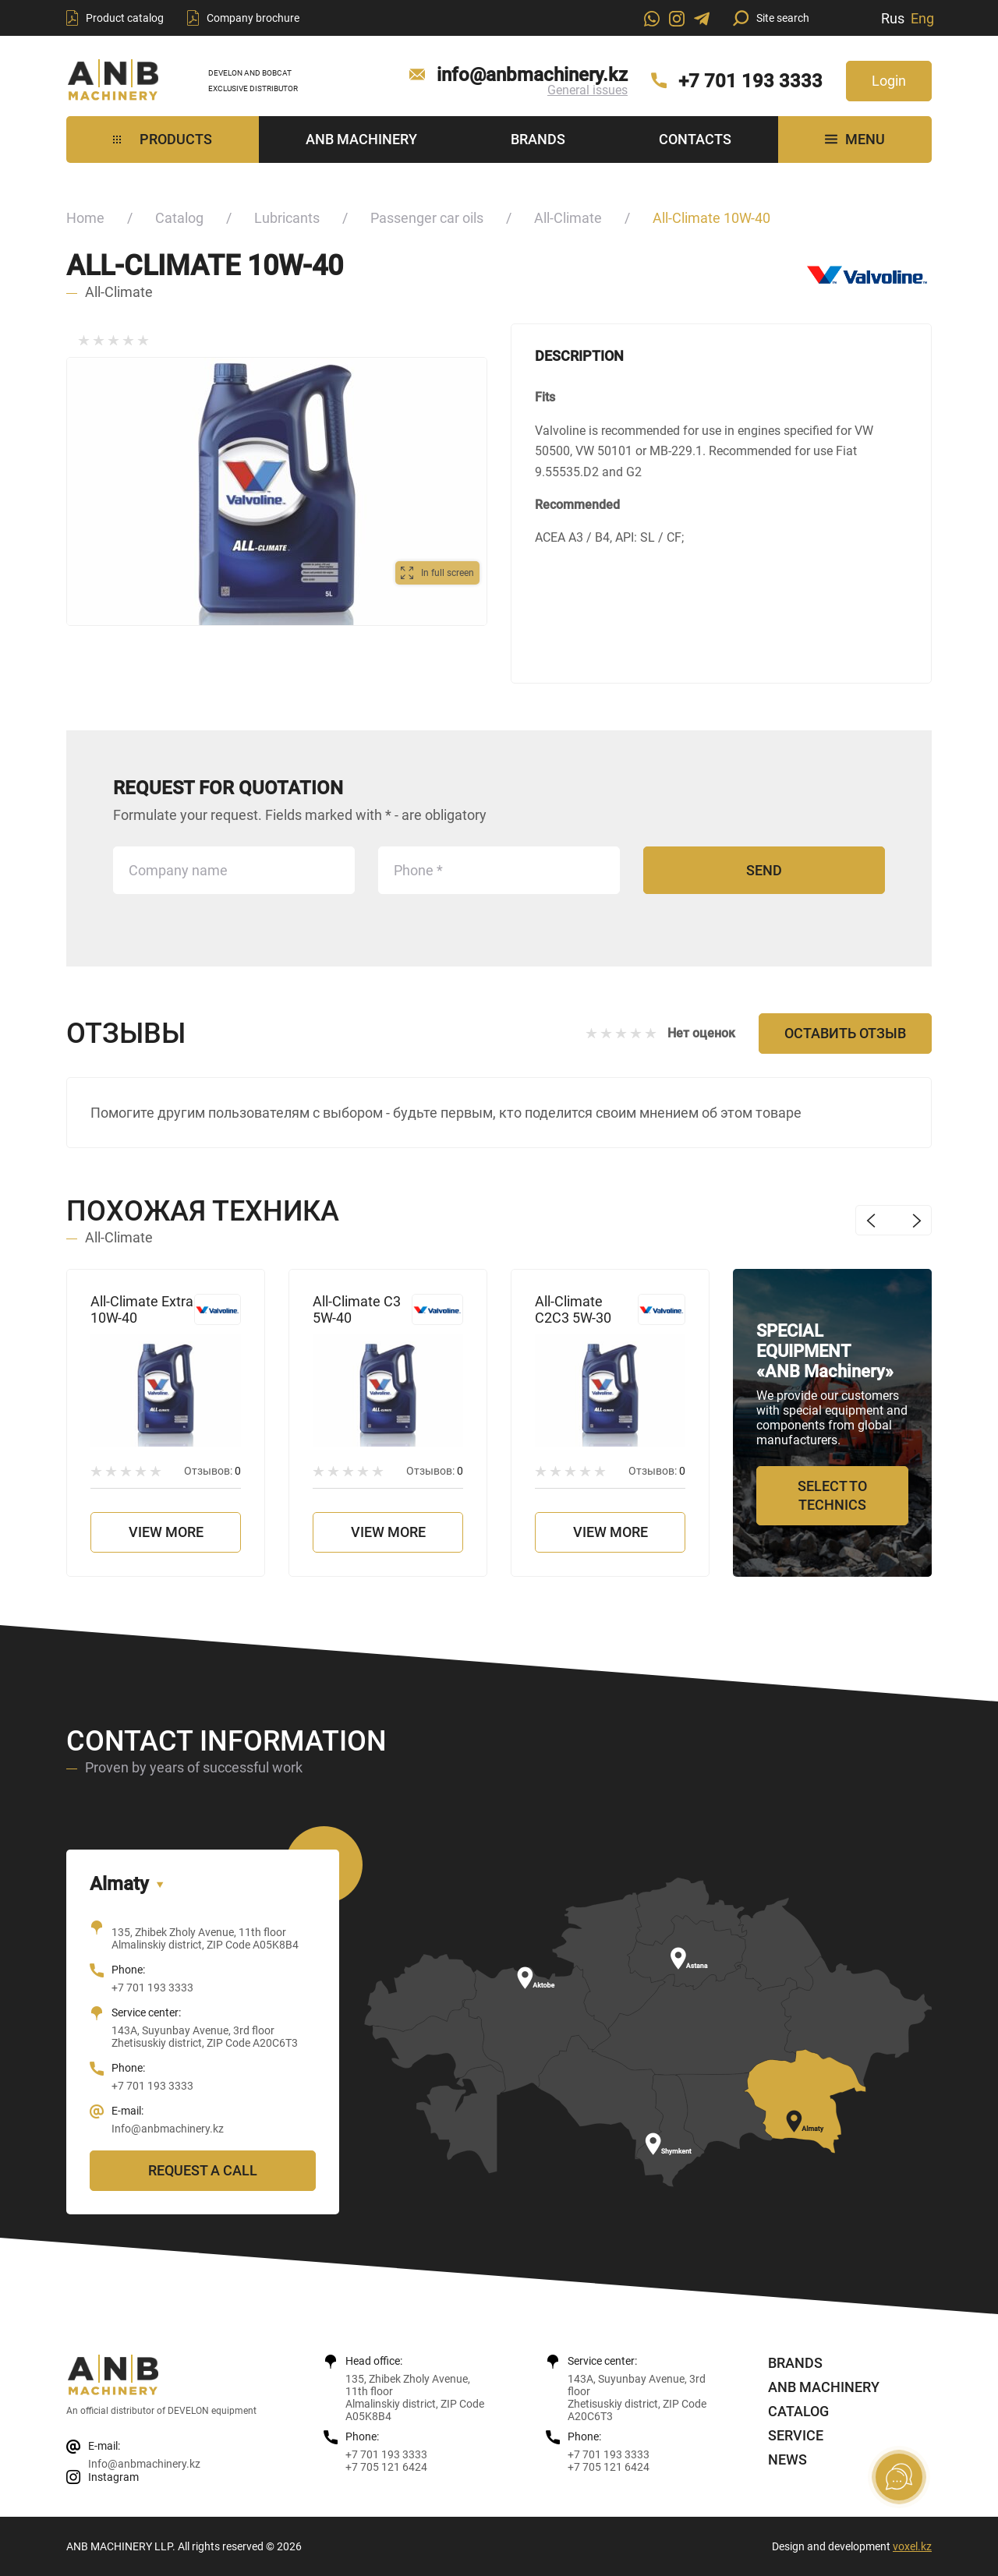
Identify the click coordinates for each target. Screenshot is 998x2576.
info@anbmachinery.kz (532, 74)
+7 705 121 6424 (386, 2467)
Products (162, 139)
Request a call (202, 2170)
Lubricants (287, 218)
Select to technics (832, 1495)
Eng (922, 18)
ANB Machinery (361, 139)
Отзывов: (212, 1471)
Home (85, 218)
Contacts (695, 139)
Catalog (179, 218)
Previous (870, 1220)
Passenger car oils (426, 218)
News (787, 2459)
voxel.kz (912, 2546)
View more (166, 1532)
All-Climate (568, 218)
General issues (587, 90)
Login (889, 80)
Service (795, 2435)
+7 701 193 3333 (750, 81)
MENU (855, 139)
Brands (538, 139)
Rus (892, 18)
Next (916, 1220)
